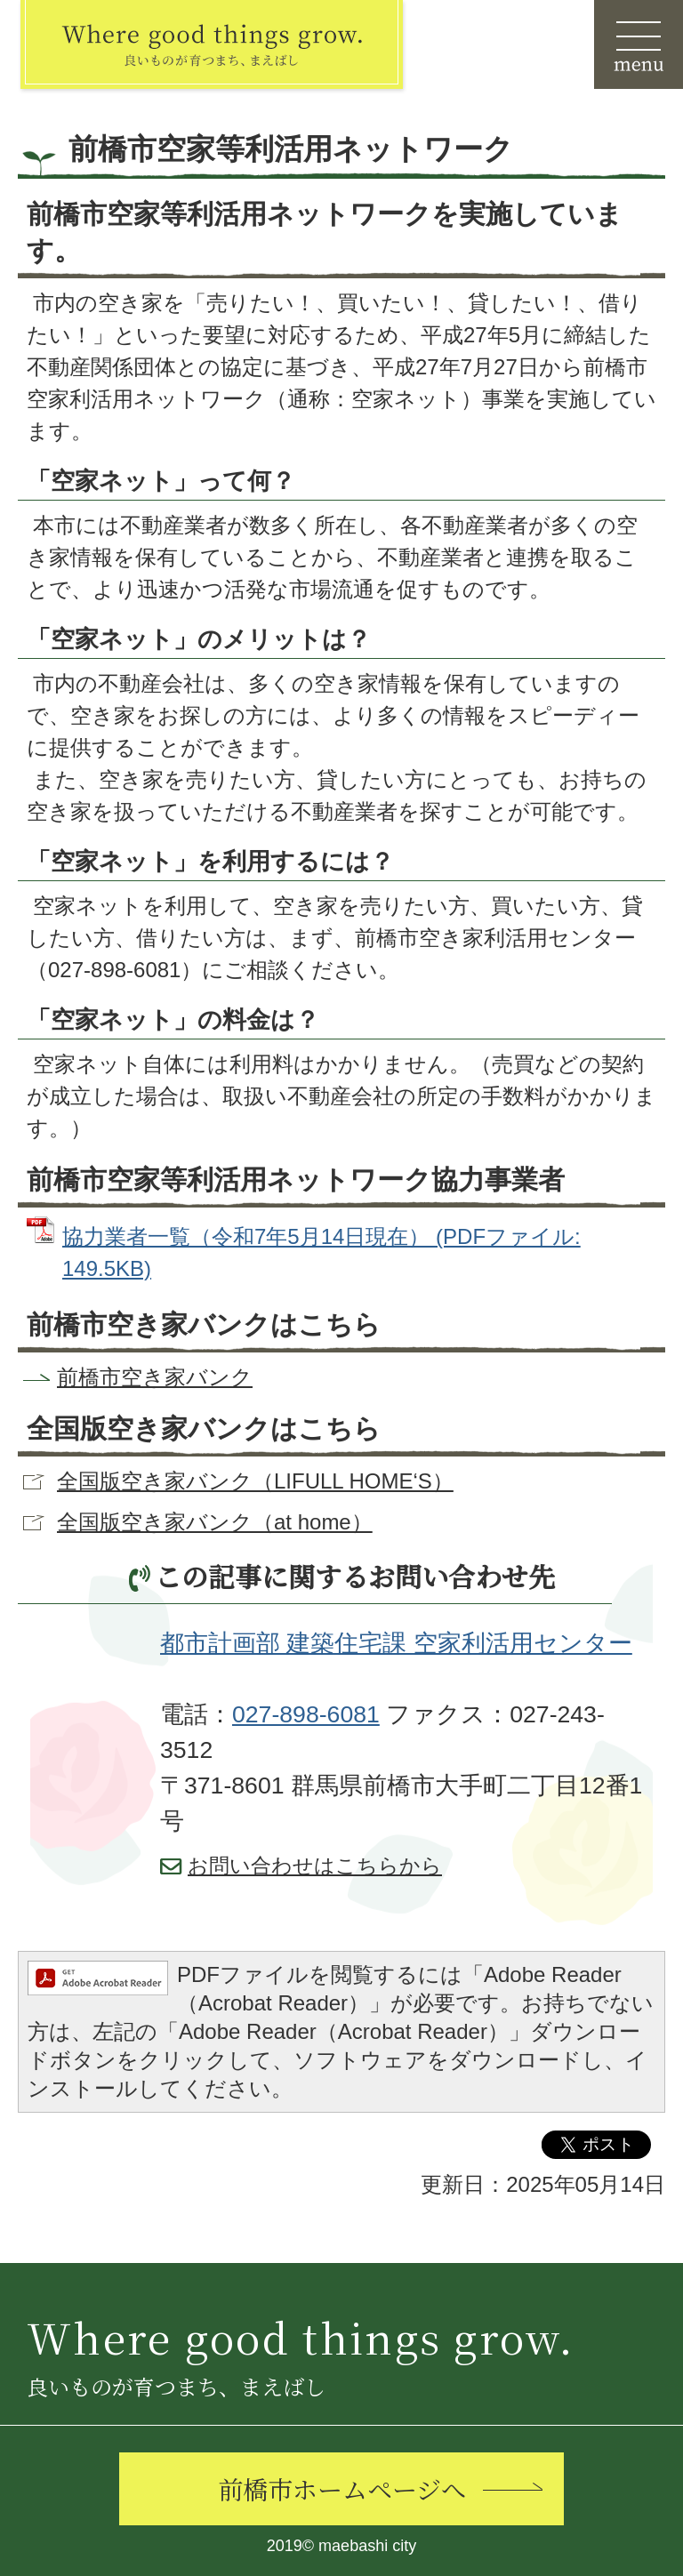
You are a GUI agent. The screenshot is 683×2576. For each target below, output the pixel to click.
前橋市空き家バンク (155, 1377)
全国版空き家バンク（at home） (215, 1522)
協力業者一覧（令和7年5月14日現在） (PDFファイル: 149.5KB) (321, 1252)
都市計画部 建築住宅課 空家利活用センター (396, 1643)
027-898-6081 (306, 1714)
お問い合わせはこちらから (315, 1865)
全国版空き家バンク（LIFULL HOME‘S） (255, 1481)
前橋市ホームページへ (342, 2489)
